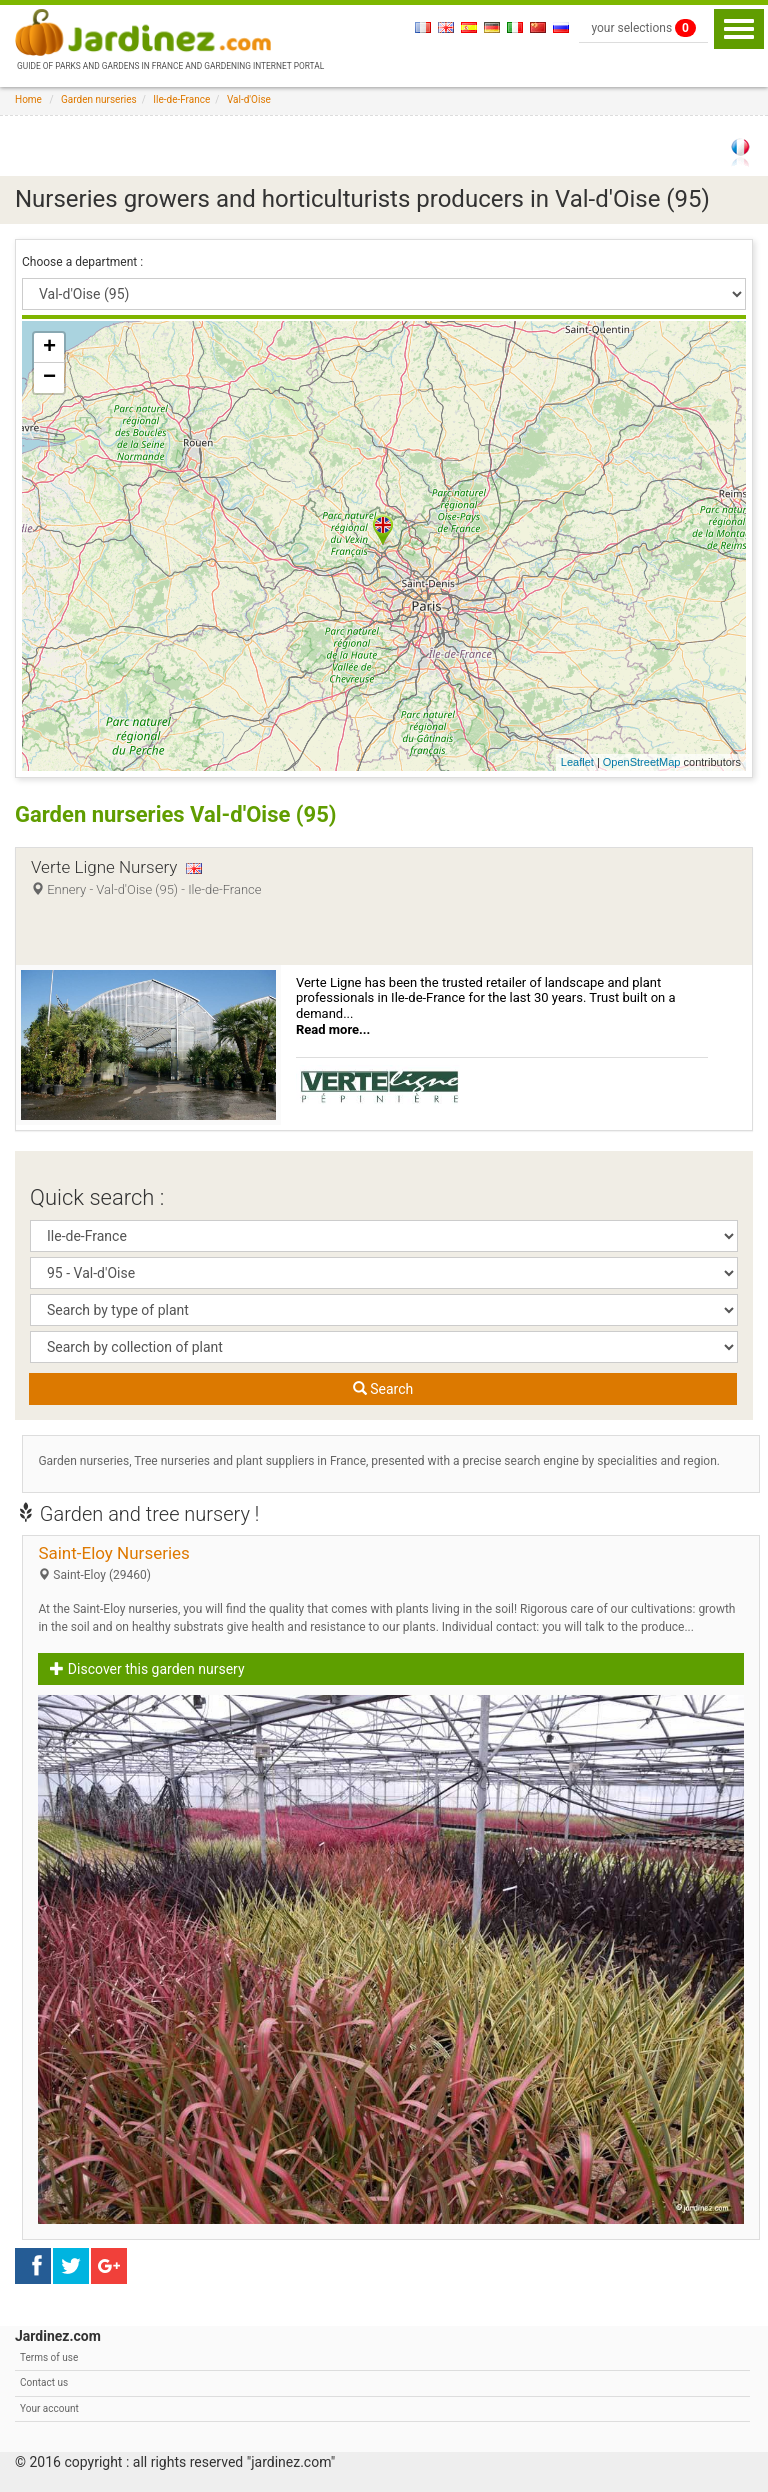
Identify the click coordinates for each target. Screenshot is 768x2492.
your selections (643, 28)
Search (383, 1389)
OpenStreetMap (642, 762)
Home (28, 99)
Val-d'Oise (249, 99)
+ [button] (49, 348)
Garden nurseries (99, 99)
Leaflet (577, 762)
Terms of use (49, 2357)
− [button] (49, 378)
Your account (49, 2408)
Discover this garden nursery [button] (147, 1669)
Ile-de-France (181, 99)
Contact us (44, 2382)
